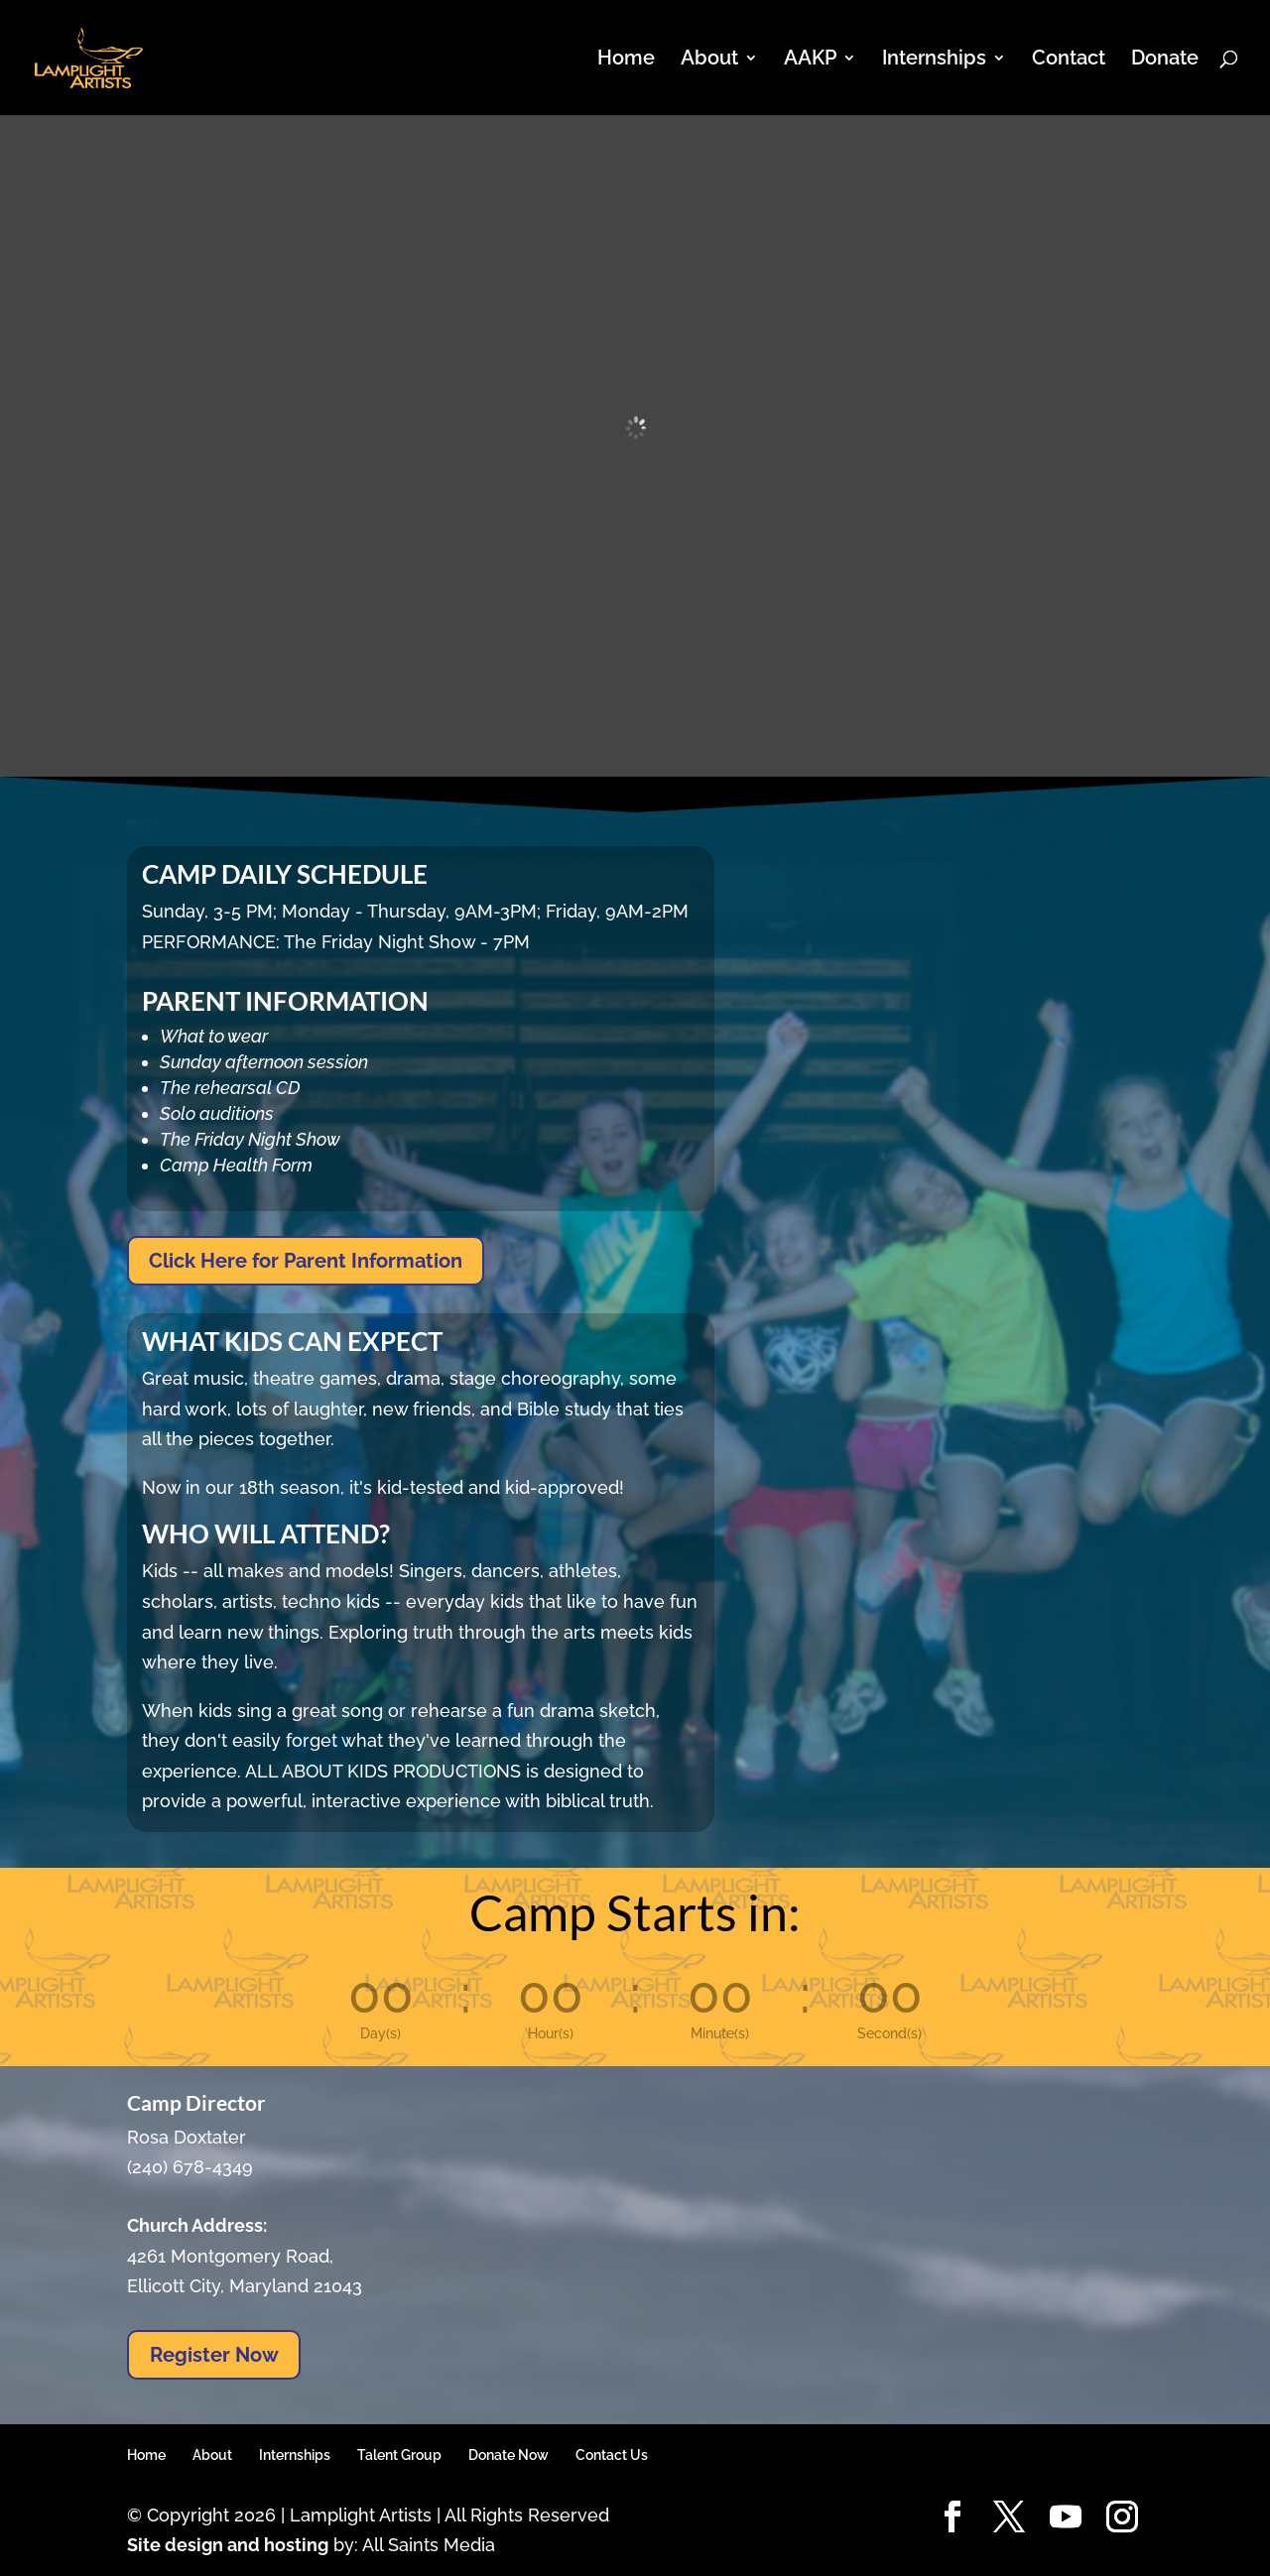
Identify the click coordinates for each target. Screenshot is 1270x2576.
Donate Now (508, 2455)
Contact (1068, 60)
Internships (934, 60)
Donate (1165, 60)
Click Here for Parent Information (305, 1261)
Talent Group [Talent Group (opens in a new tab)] (399, 2455)
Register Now (214, 2355)
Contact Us (611, 2455)
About (709, 60)
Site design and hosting (227, 2544)
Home (626, 60)
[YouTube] (1065, 2518)
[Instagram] (1122, 2518)
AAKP (810, 60)
